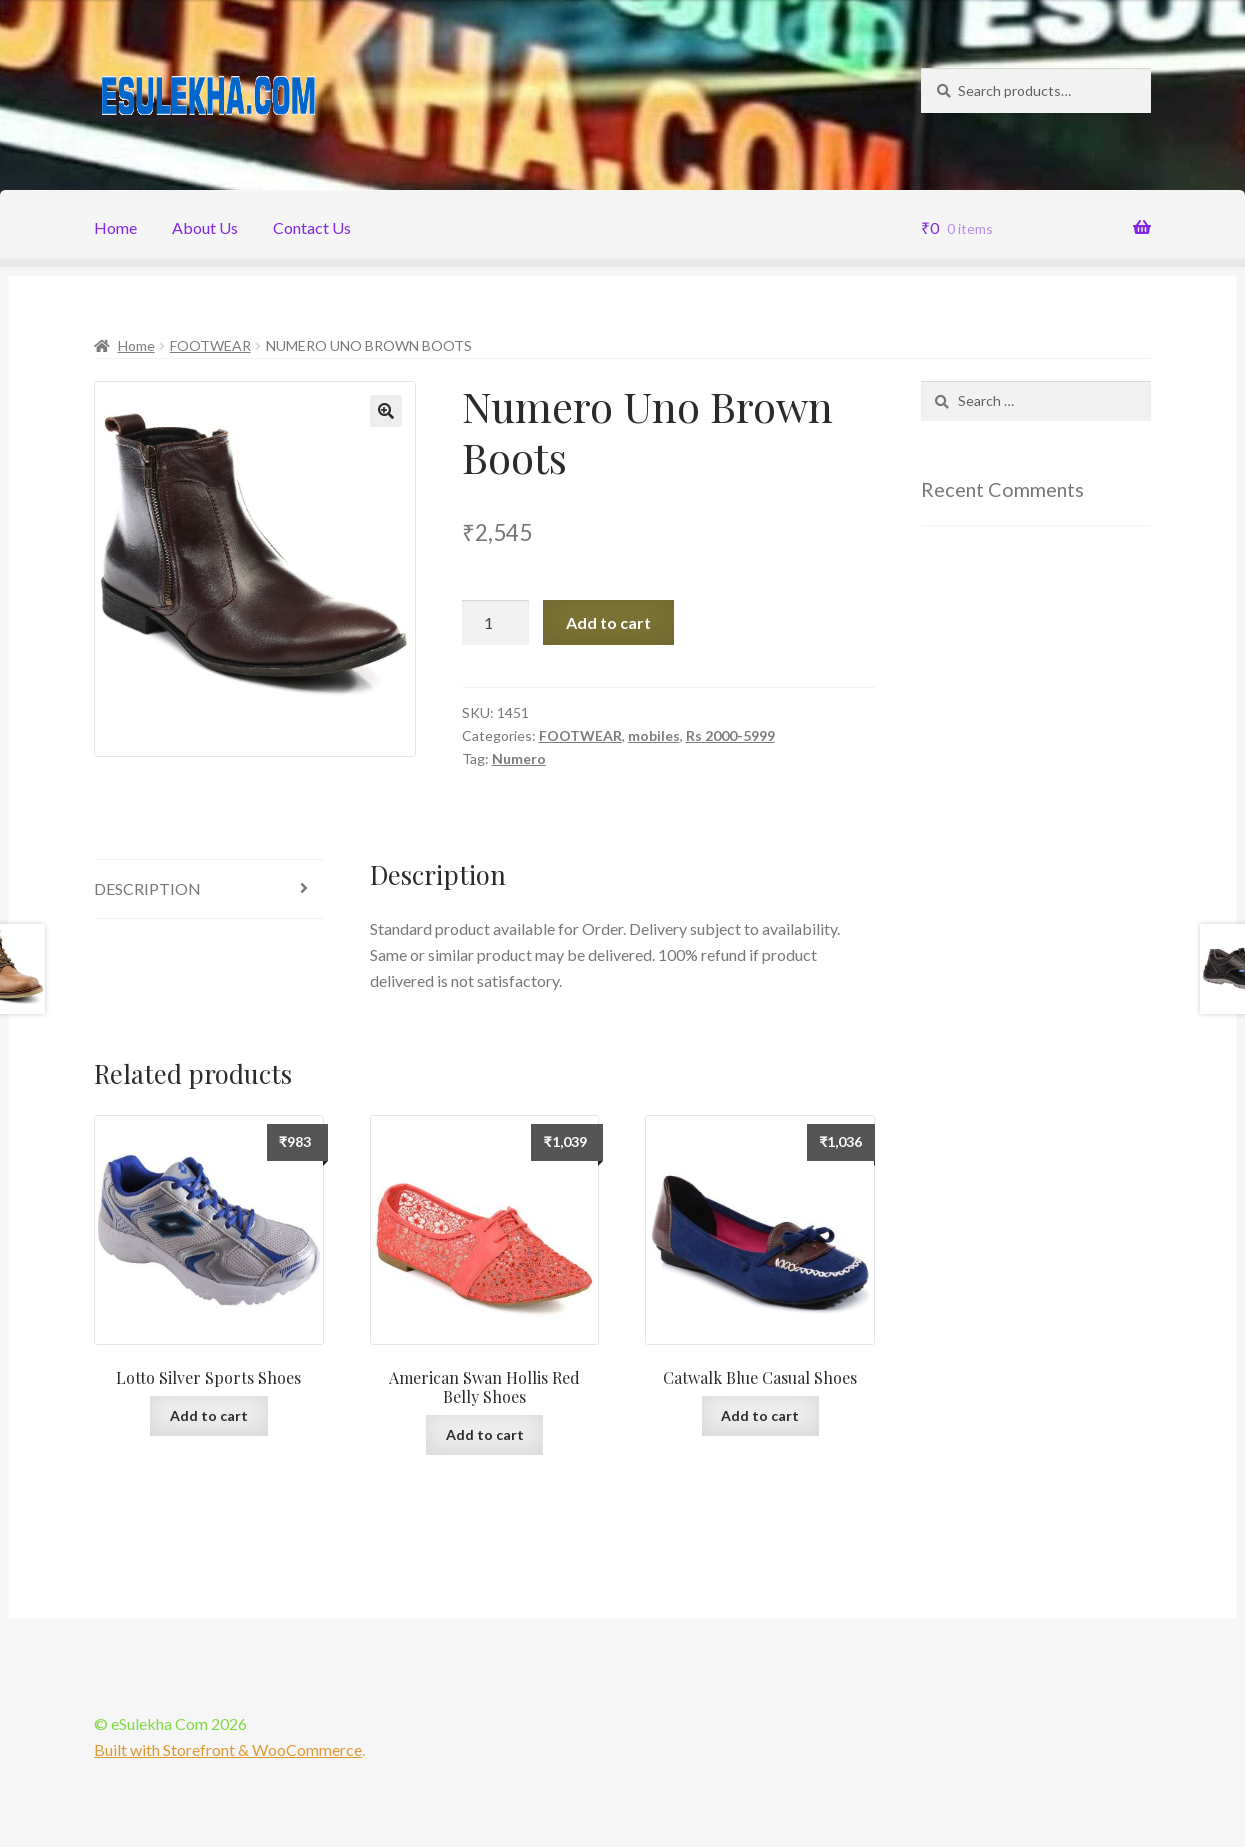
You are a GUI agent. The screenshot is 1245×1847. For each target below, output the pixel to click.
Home (115, 227)
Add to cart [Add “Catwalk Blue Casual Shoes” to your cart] (760, 1415)
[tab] (209, 889)
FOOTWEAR (210, 345)
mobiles (654, 735)
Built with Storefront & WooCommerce (228, 1749)
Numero (519, 758)
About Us (205, 227)
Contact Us (312, 227)
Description (147, 888)
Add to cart (608, 622)
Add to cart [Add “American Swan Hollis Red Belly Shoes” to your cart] (485, 1434)
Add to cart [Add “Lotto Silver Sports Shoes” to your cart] (209, 1415)
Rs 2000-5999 (730, 735)
